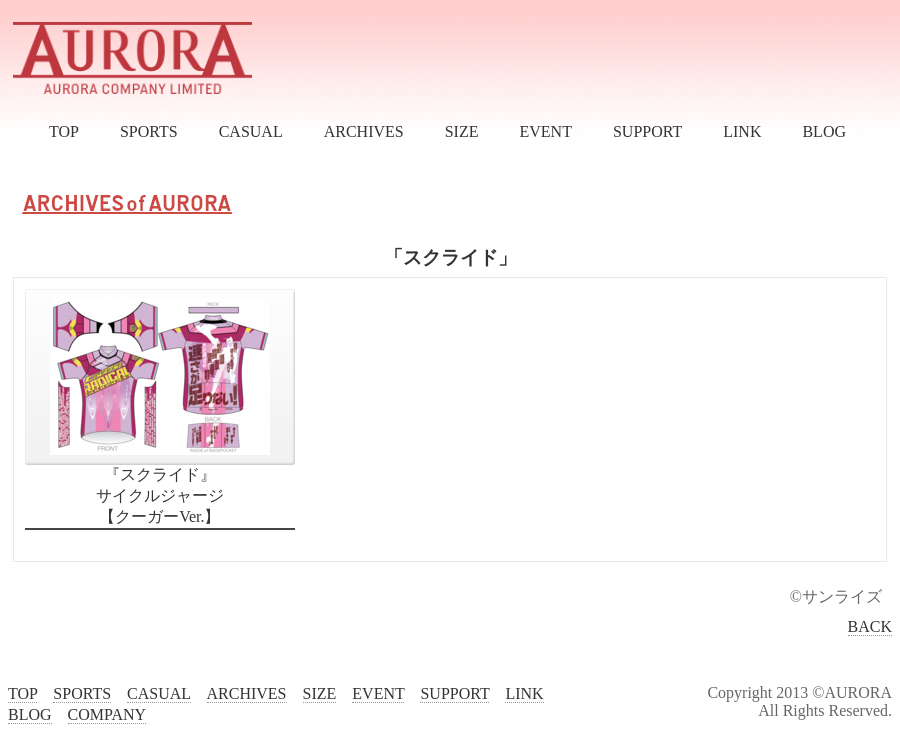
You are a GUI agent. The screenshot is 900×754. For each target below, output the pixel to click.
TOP (64, 131)
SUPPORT (647, 131)
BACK (870, 626)
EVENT (545, 131)
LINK (742, 131)
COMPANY (107, 714)
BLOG (824, 131)
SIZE (462, 131)
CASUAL (251, 131)
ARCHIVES (364, 131)
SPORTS (149, 131)
